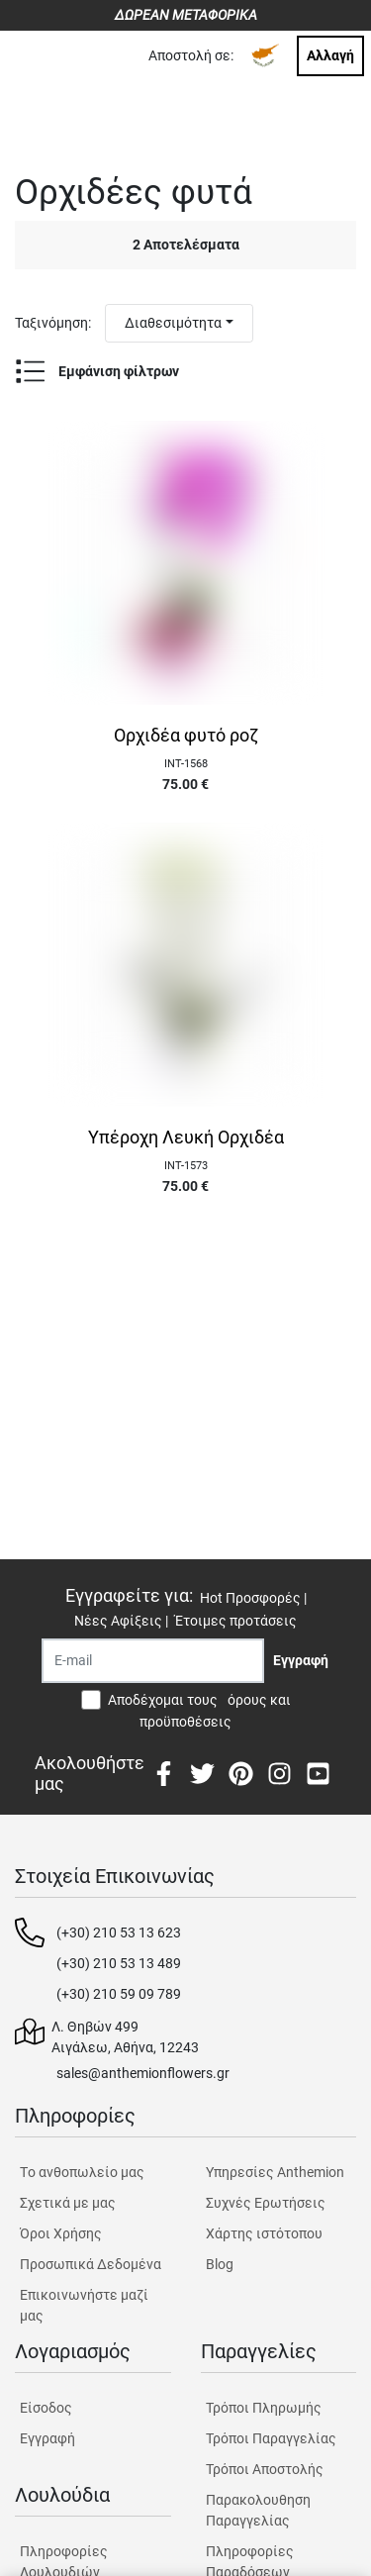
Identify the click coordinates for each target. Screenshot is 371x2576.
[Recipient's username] (153, 1660)
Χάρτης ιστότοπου (264, 2233)
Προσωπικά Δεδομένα (90, 2264)
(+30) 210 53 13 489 (118, 1963)
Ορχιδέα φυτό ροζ (186, 735)
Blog (219, 2264)
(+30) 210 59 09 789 (118, 1994)
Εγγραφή (47, 2438)
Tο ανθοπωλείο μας (82, 2172)
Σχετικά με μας (68, 2203)
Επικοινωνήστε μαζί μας (84, 2305)
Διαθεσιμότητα (173, 323)
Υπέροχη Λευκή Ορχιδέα (186, 1137)
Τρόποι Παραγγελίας (271, 2438)
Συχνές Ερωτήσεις (265, 2203)
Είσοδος (46, 2408)
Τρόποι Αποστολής (265, 2469)
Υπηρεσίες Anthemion (275, 2172)
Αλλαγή (330, 55)
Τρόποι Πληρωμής (264, 2408)
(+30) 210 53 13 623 (118, 1932)
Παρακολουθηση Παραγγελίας (258, 2510)
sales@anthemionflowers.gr (143, 2073)
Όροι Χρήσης (61, 2233)
